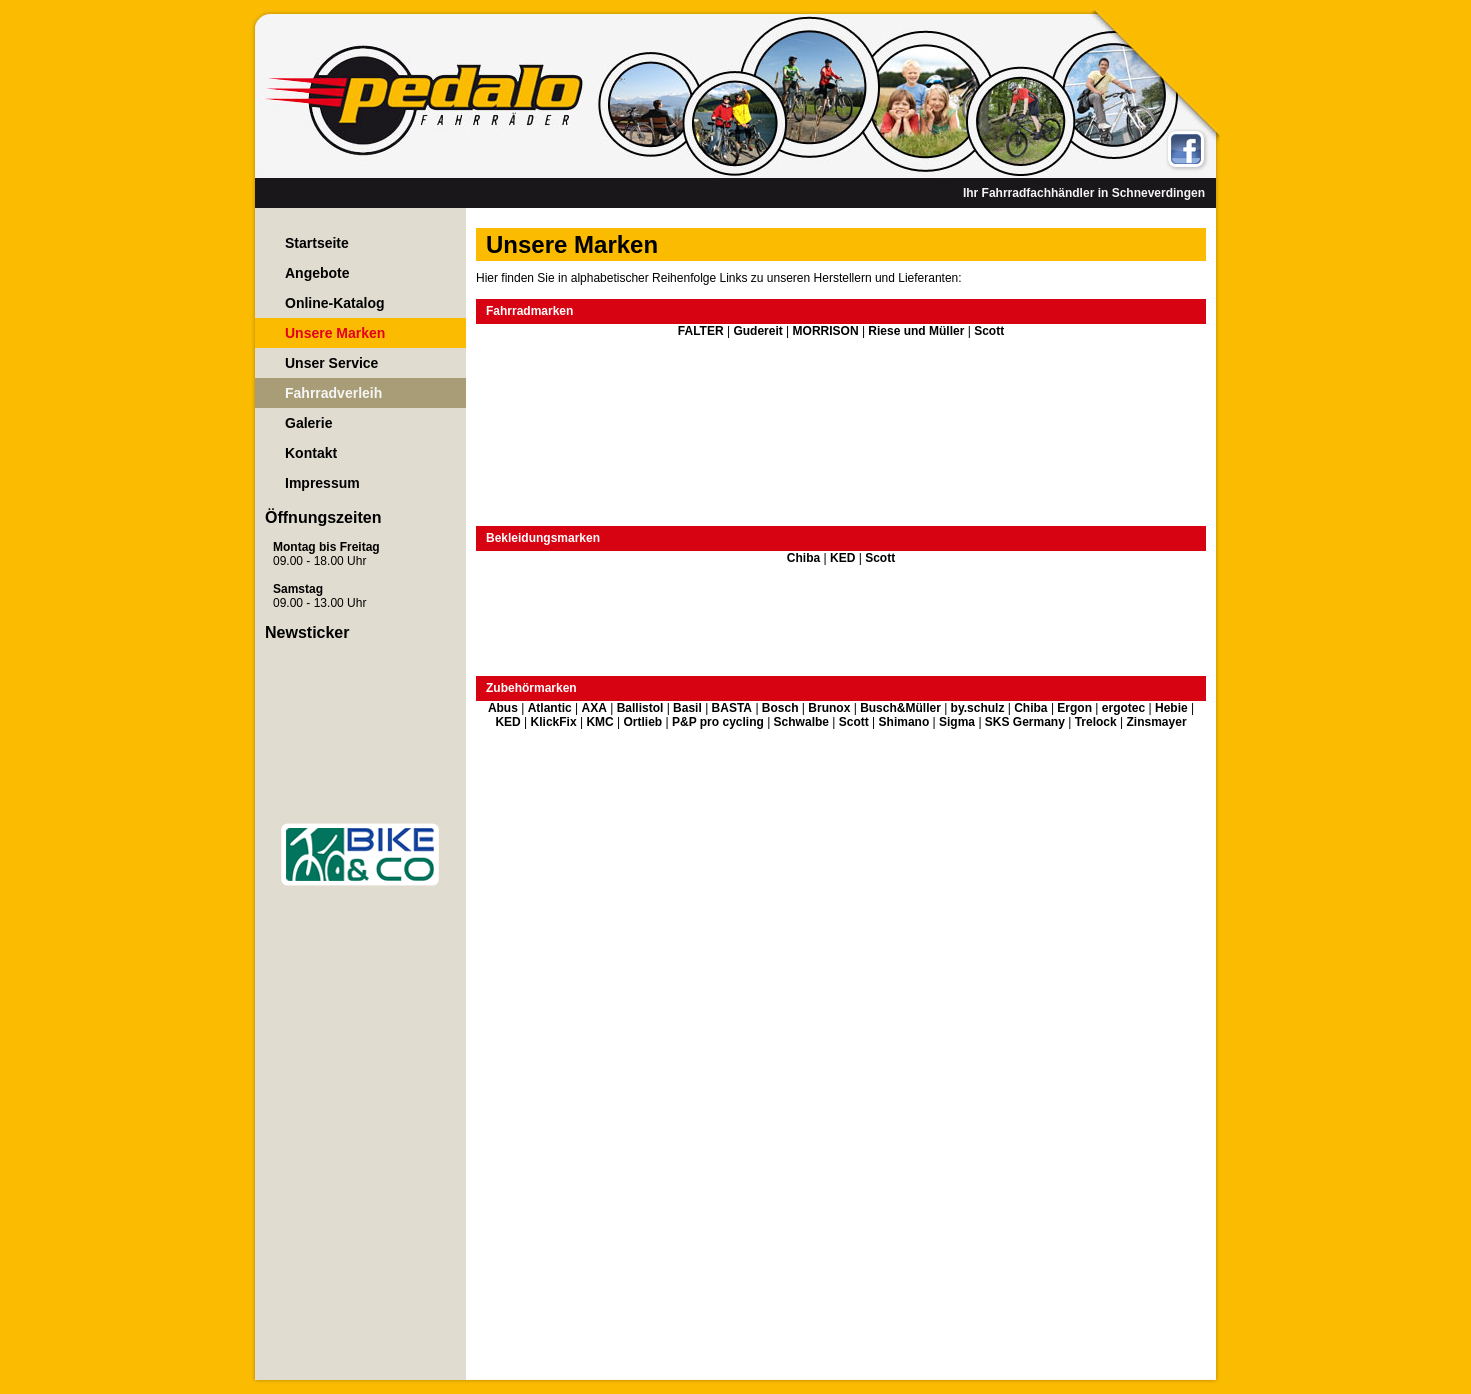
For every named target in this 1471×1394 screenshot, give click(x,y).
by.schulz (978, 708)
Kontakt (311, 453)
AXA (593, 708)
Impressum (322, 483)
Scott (989, 331)
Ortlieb (643, 722)
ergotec (1123, 708)
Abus (503, 708)
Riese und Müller (916, 331)
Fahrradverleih (333, 393)
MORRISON (826, 331)
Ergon (1074, 708)
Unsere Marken (335, 333)
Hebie (1171, 708)
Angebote (317, 273)
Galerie (308, 423)
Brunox (829, 708)
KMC (599, 722)
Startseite (317, 243)
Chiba (803, 558)
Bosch (780, 708)
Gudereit (757, 331)
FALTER (701, 331)
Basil (687, 708)
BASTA (732, 708)
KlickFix (554, 722)
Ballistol (640, 708)
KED (842, 558)
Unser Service (331, 363)
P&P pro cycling (718, 722)
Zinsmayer (1157, 722)
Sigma (957, 722)
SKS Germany (1025, 722)
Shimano (904, 722)
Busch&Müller (900, 708)
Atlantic (550, 708)
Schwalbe (801, 722)
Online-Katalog (335, 303)
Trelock (1096, 722)
